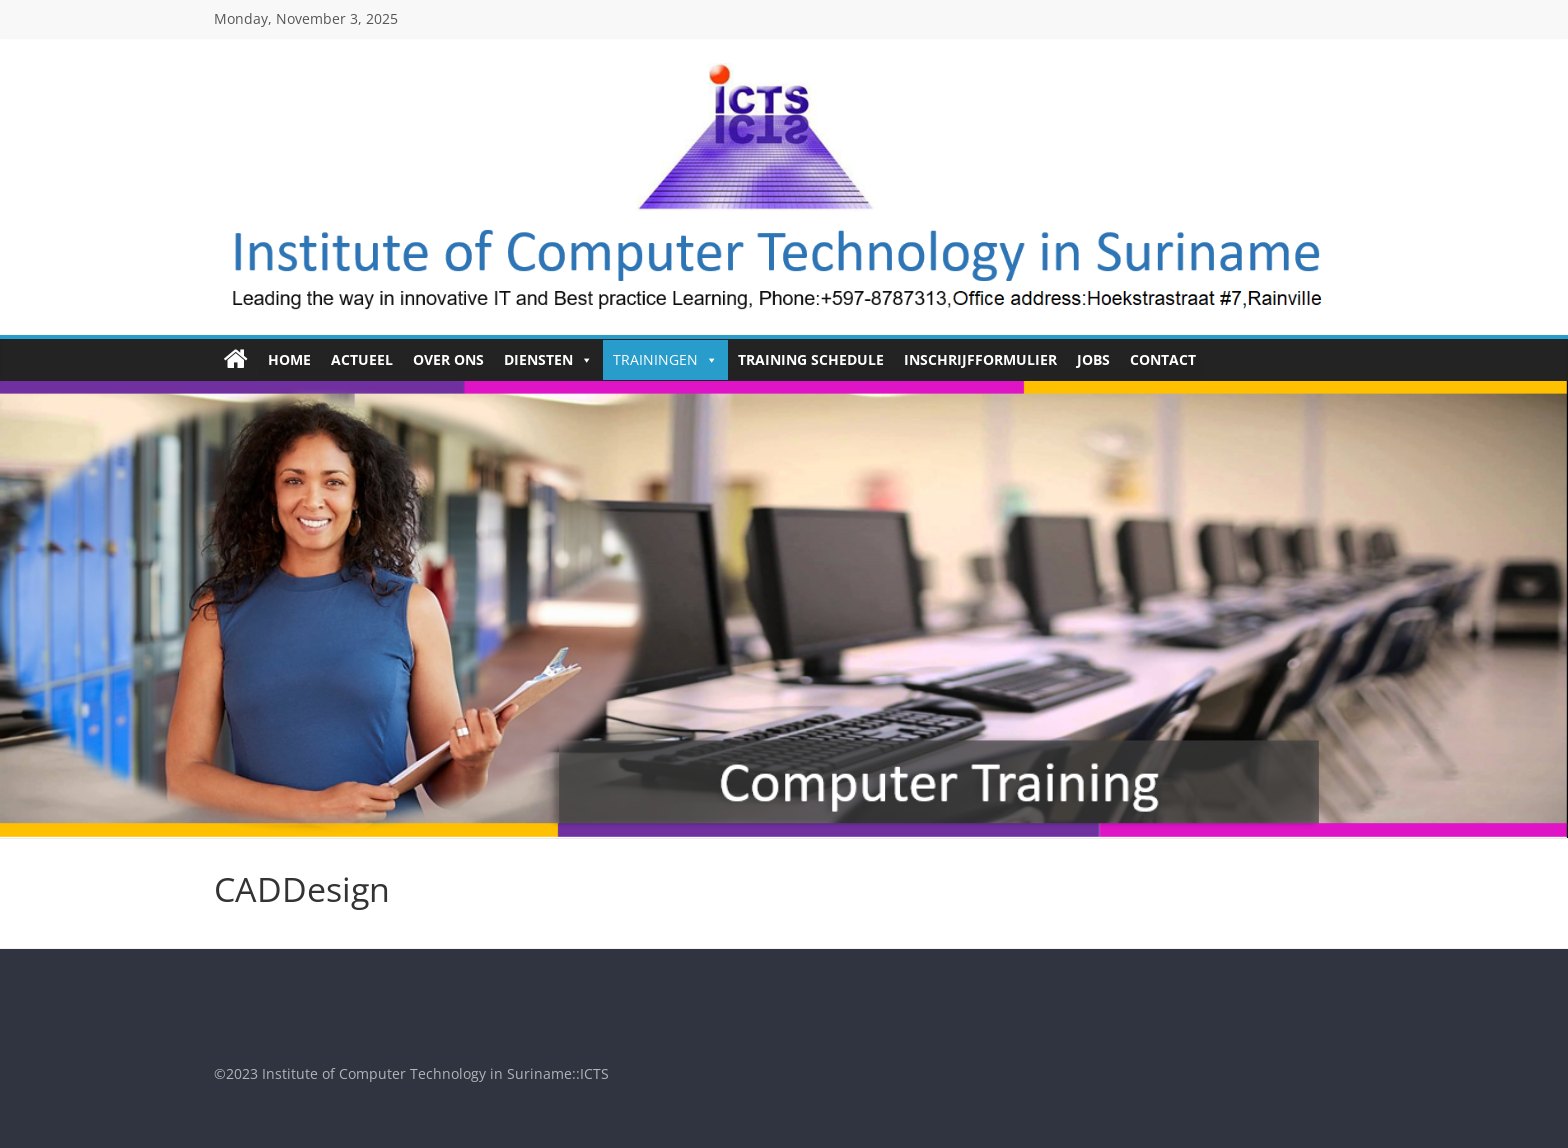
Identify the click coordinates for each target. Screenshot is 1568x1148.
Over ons (448, 359)
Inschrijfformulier (980, 359)
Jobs (1093, 359)
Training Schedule (811, 359)
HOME (289, 359)
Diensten (548, 360)
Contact (1163, 359)
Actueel (362, 359)
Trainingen (665, 360)
